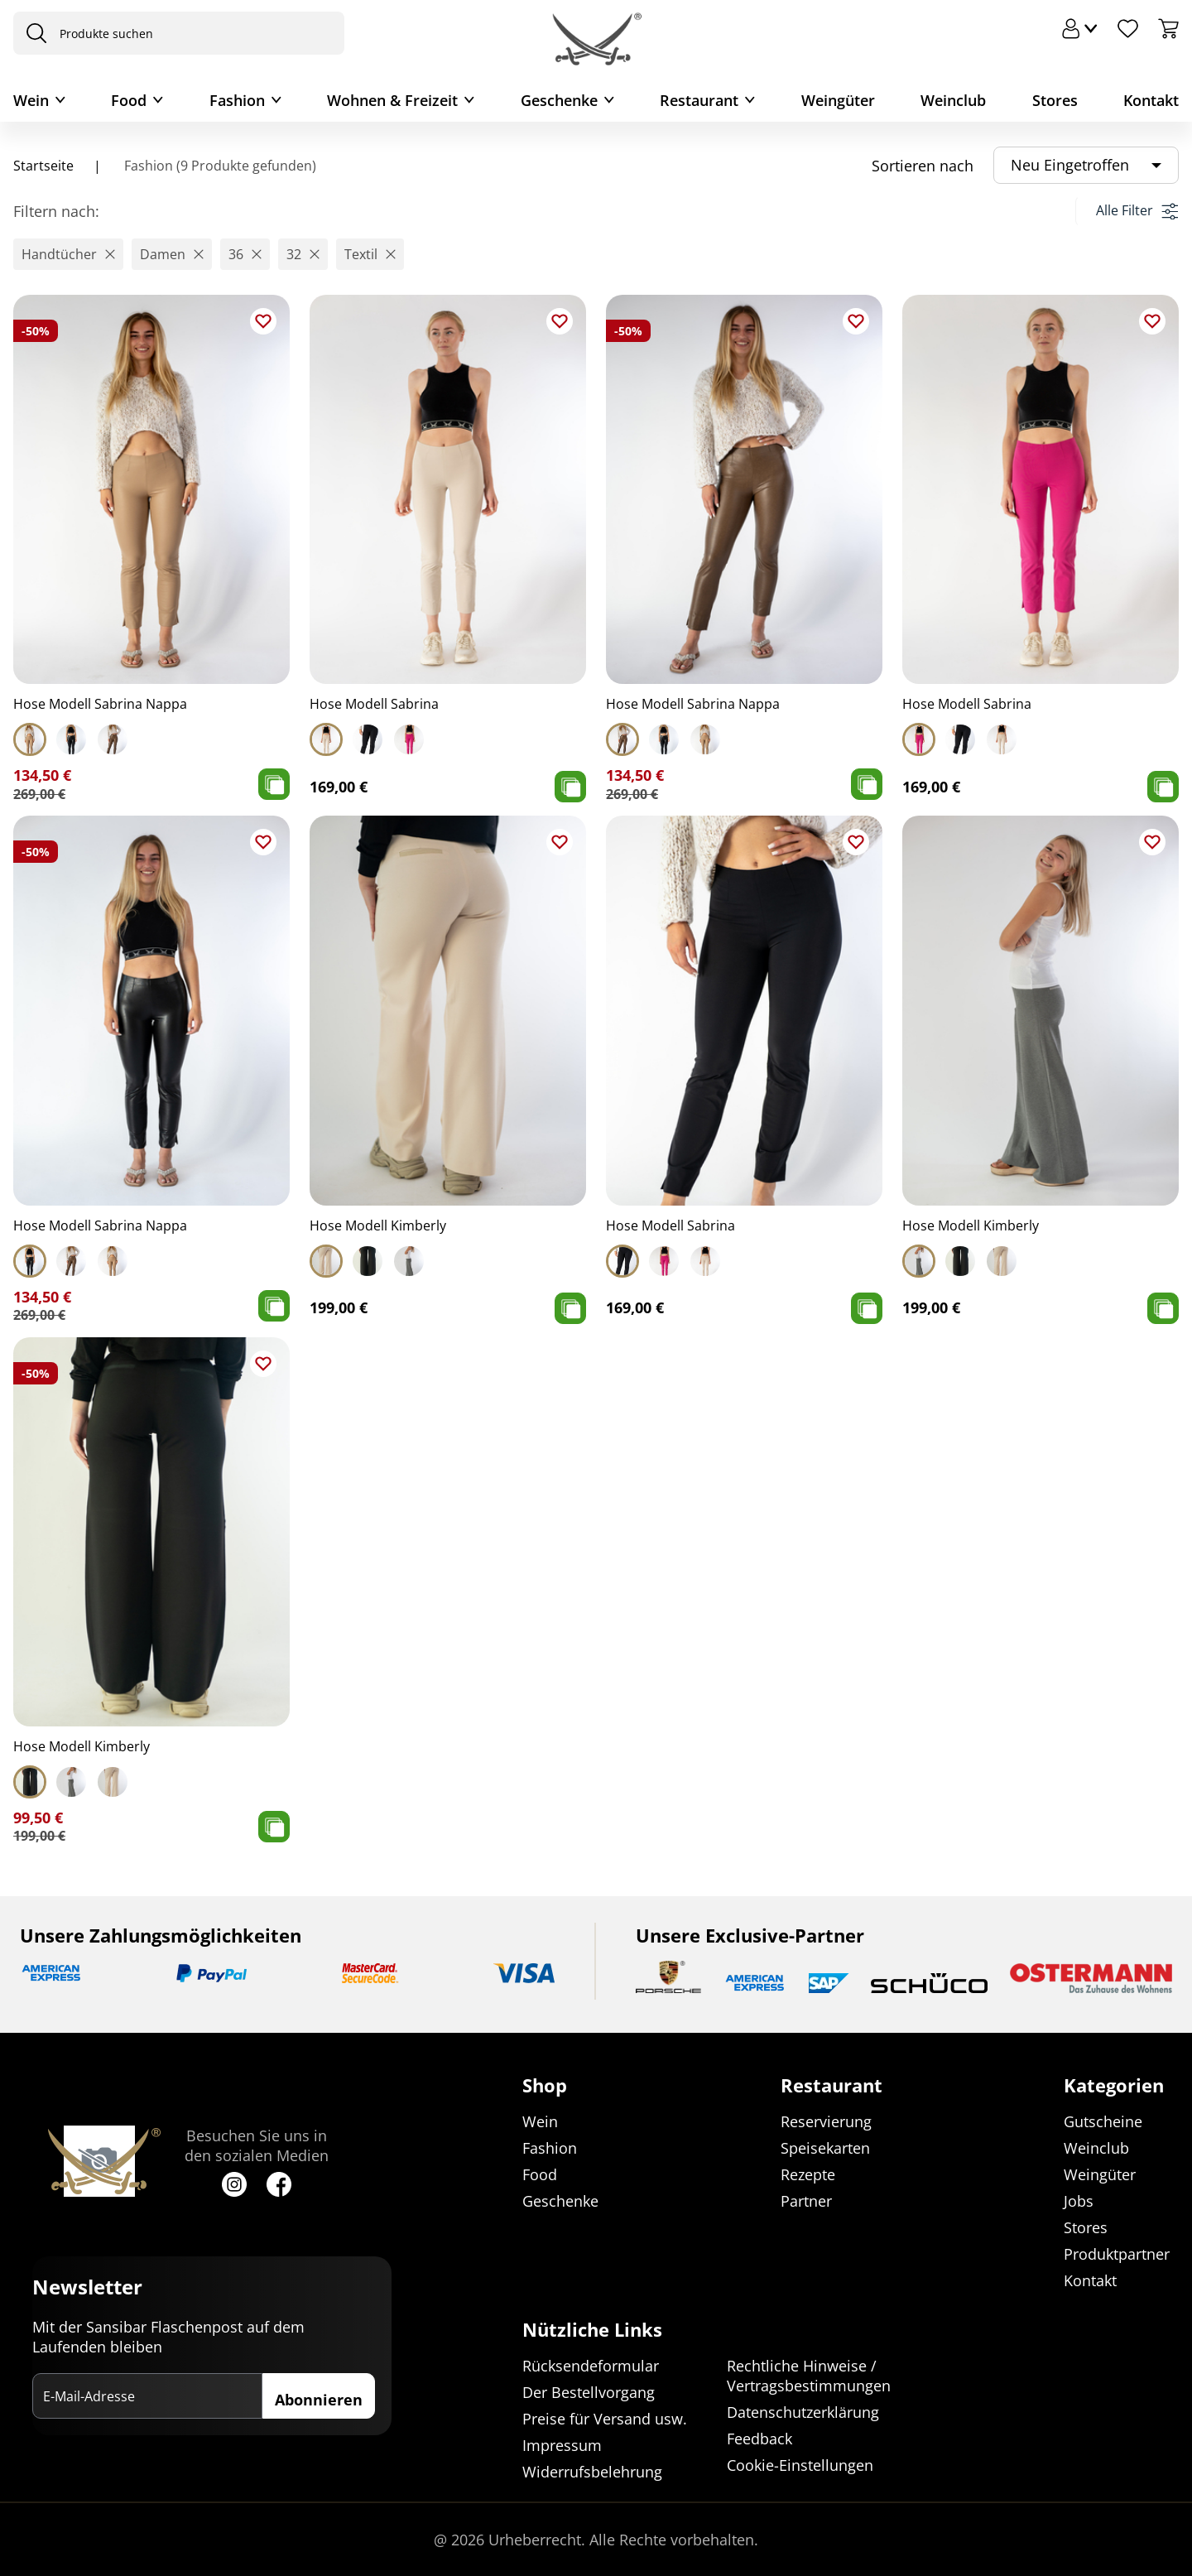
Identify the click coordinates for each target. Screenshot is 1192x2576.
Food (129, 100)
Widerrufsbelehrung (592, 2472)
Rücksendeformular (590, 2366)
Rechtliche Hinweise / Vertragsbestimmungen (809, 2375)
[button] (68, 254)
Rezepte (808, 2174)
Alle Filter (1137, 210)
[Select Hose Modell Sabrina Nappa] (29, 739)
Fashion (237, 100)
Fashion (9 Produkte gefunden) (218, 165)
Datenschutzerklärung (803, 2412)
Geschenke (559, 100)
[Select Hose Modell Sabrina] (326, 739)
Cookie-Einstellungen (800, 2465)
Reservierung (826, 2121)
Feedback (759, 2438)
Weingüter (838, 100)
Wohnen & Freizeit (392, 100)
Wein (31, 100)
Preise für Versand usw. (604, 2419)
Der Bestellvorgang (588, 2392)
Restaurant (699, 100)
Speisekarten (825, 2148)
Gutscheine (1103, 2121)
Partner (806, 2201)
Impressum (562, 2445)
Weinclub (953, 100)
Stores (1055, 100)
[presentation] (32, 33)
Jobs (1078, 2201)
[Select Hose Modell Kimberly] (326, 1261)
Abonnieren (319, 2400)
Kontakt (1151, 100)
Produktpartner (1117, 2254)
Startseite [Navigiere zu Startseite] (43, 165)
